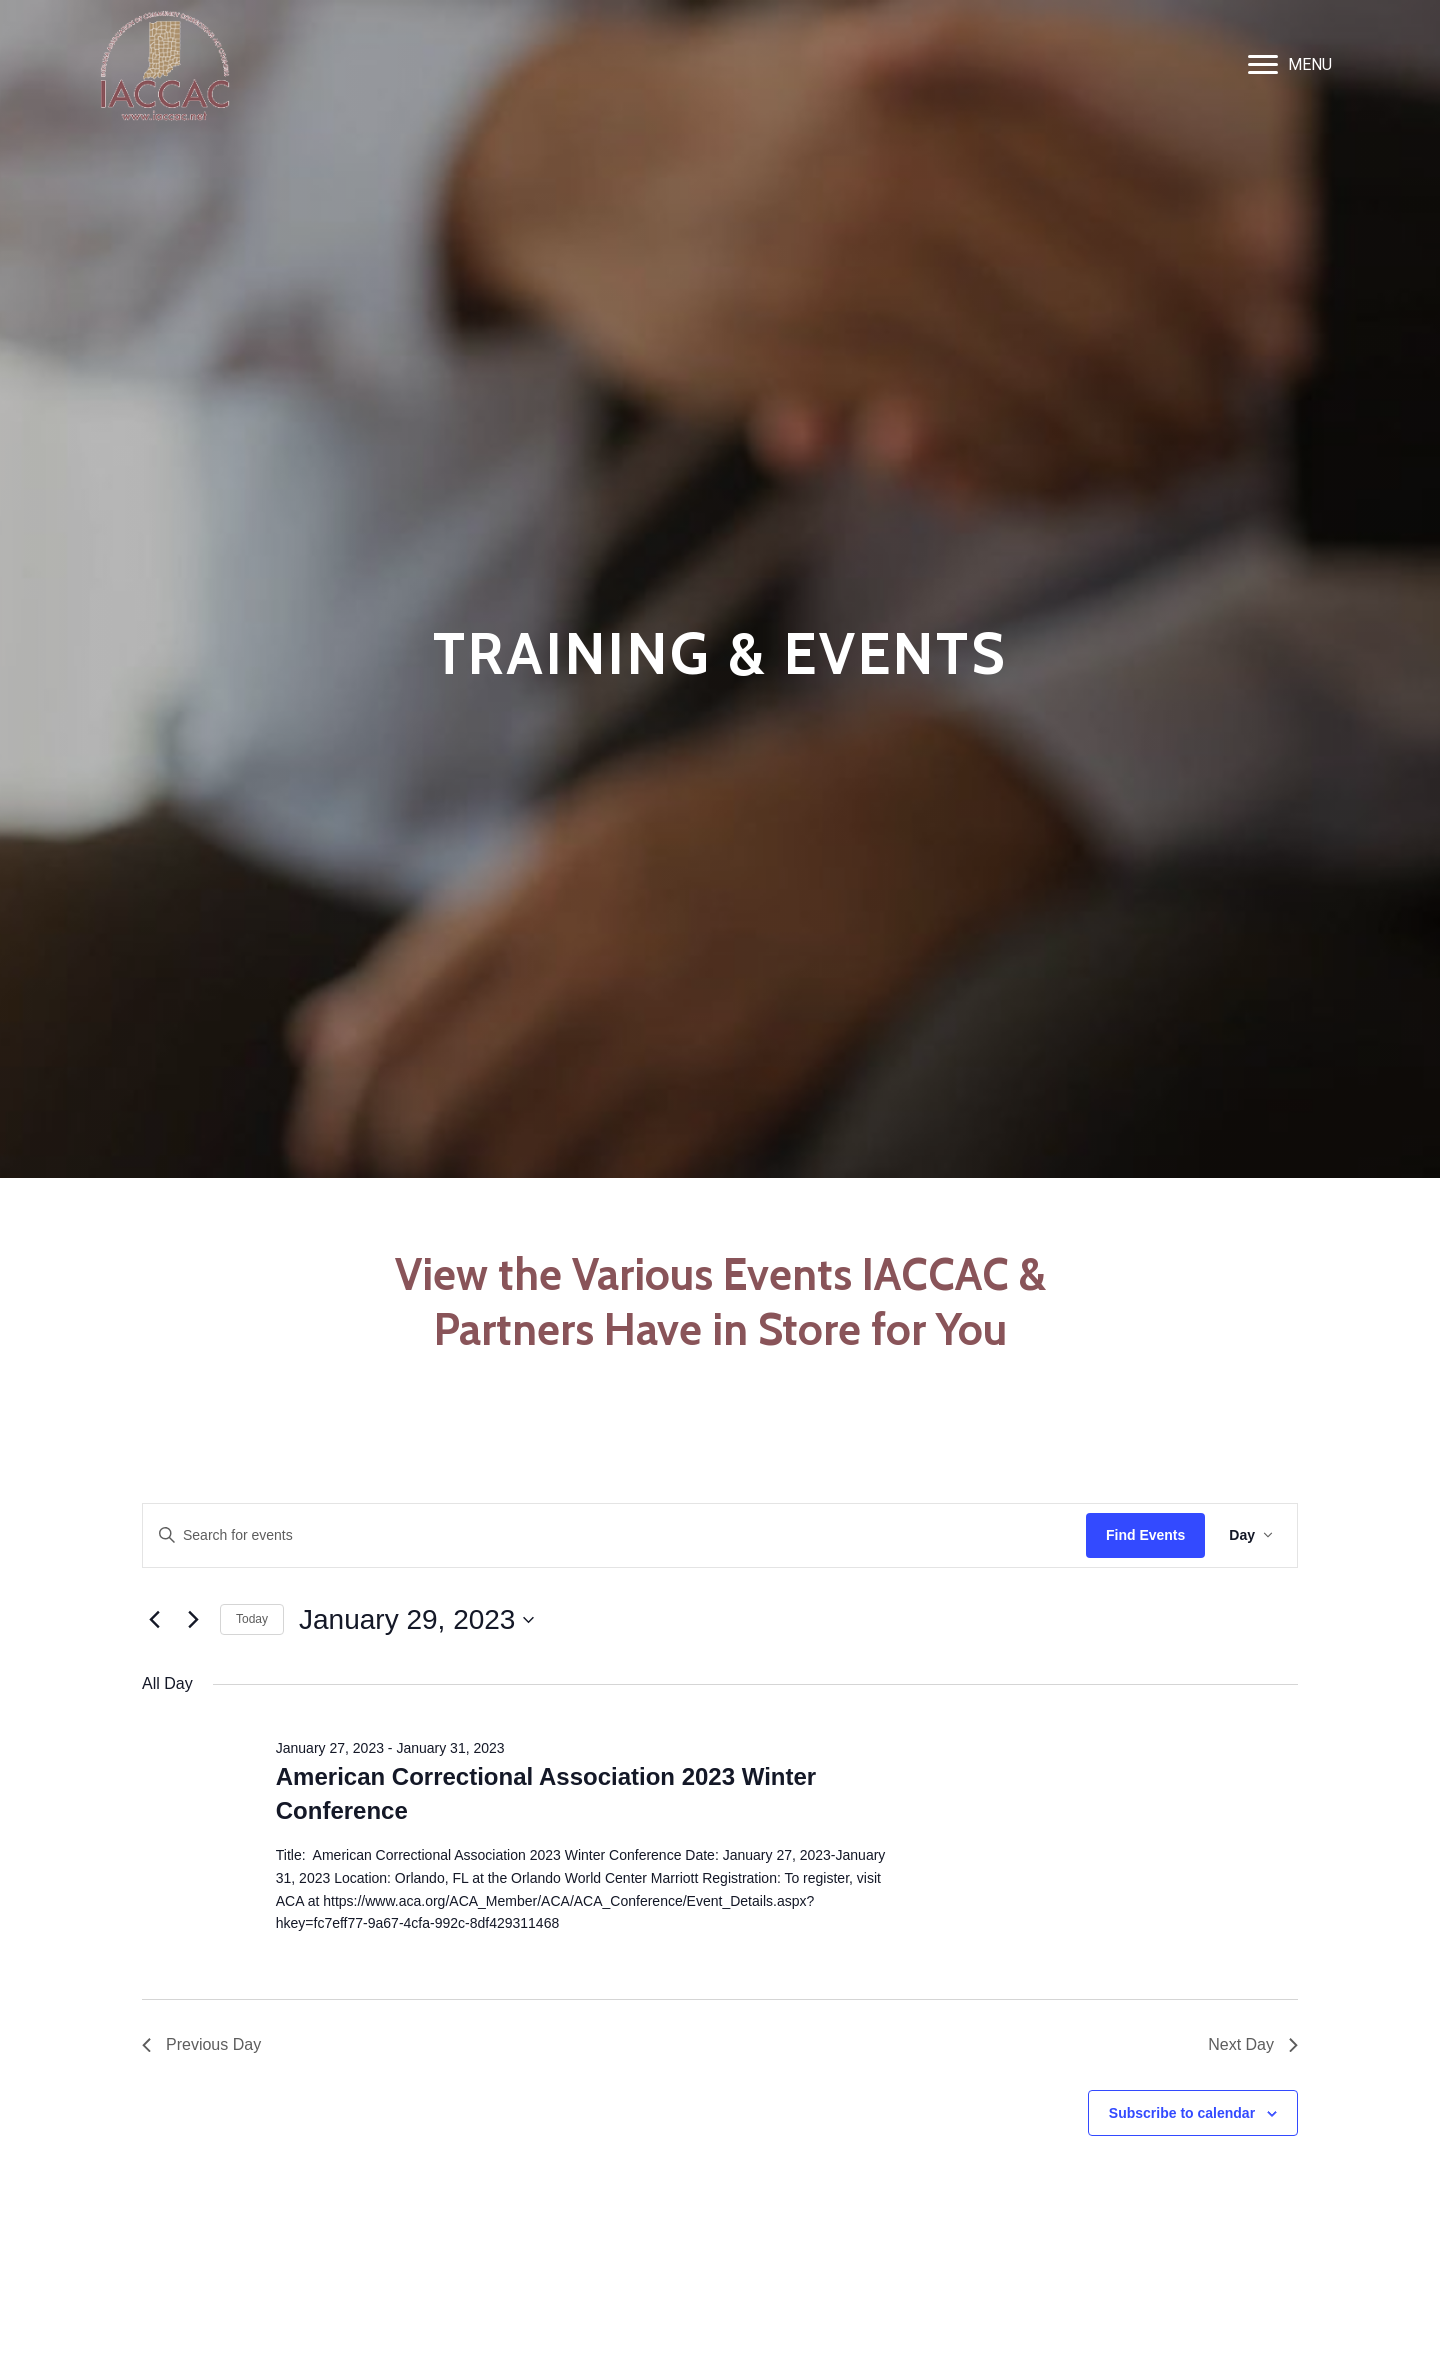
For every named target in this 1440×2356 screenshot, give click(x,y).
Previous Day (201, 2044)
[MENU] (1290, 65)
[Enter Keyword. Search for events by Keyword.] (614, 1535)
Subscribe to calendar (1182, 2113)
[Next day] (193, 1620)
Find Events (1145, 1535)
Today (252, 1619)
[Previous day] (154, 1620)
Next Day (1253, 2044)
